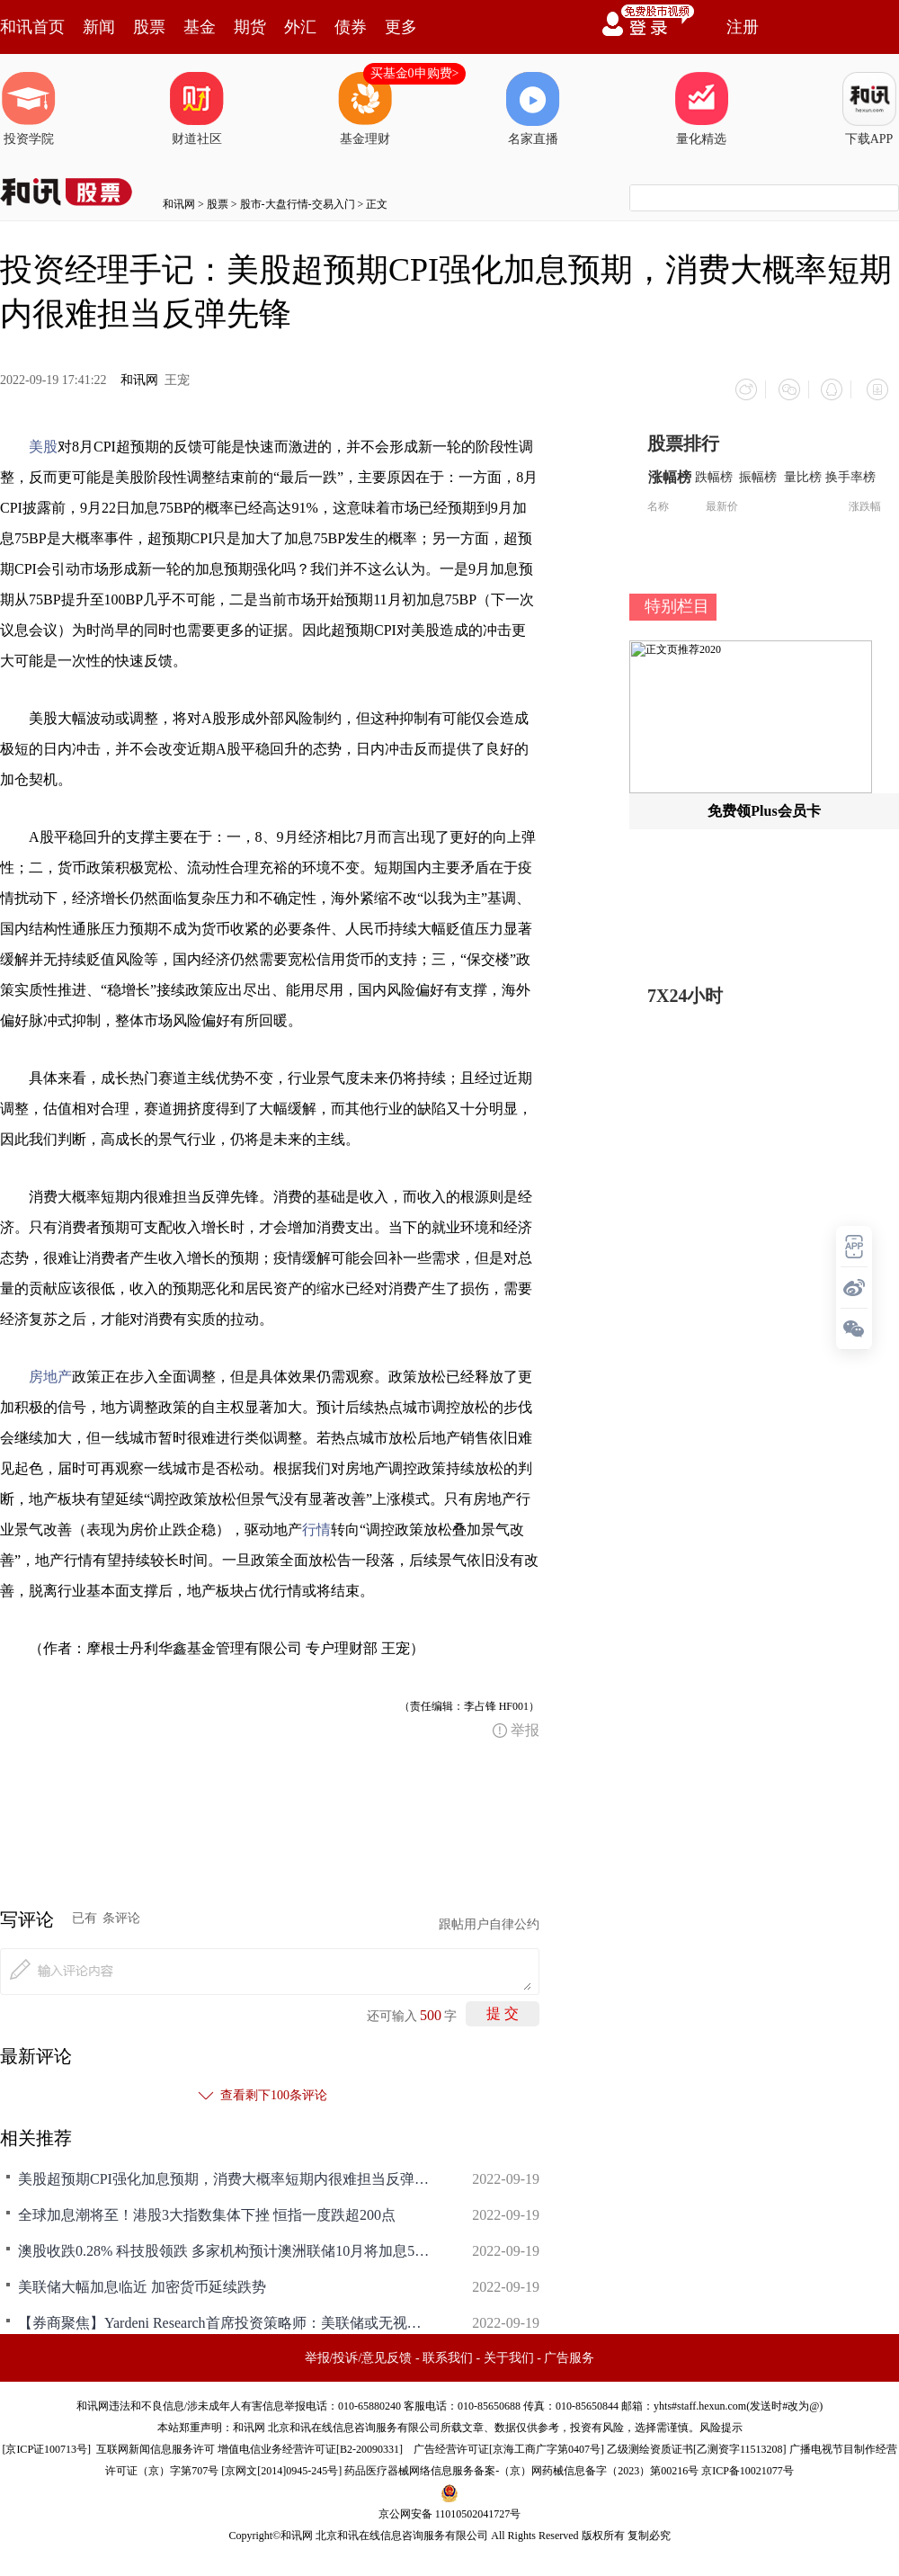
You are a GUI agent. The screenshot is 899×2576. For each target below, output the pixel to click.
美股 (43, 441)
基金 (199, 27)
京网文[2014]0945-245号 (281, 2465)
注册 (742, 27)
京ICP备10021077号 (747, 2465)
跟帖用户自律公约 (489, 1919)
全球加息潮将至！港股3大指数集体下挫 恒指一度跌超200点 (207, 2209)
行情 (316, 1524)
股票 (149, 27)
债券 (350, 27)
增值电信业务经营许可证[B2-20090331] (310, 2443)
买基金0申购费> (414, 73)
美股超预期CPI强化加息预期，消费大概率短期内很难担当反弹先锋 (225, 2173)
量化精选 (701, 109)
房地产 (50, 1371)
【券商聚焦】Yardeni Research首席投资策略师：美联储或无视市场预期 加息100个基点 (225, 2317)
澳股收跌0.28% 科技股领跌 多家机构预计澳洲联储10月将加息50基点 (225, 2245)
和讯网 (179, 204)
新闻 (99, 27)
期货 (250, 27)
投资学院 (29, 109)
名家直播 (533, 109)
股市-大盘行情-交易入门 (297, 204)
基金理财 (365, 109)
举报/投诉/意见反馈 (359, 2352)
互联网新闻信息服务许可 (155, 2443)
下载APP (869, 109)
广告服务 (569, 2352)
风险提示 (721, 2422)
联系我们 (448, 2352)
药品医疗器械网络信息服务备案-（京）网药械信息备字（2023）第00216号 (521, 2465)
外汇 (300, 27)
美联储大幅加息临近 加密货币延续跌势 (142, 2281)
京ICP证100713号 (46, 2443)
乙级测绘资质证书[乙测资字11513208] (697, 2443)
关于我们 (509, 2352)
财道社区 (197, 109)
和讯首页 (32, 27)
